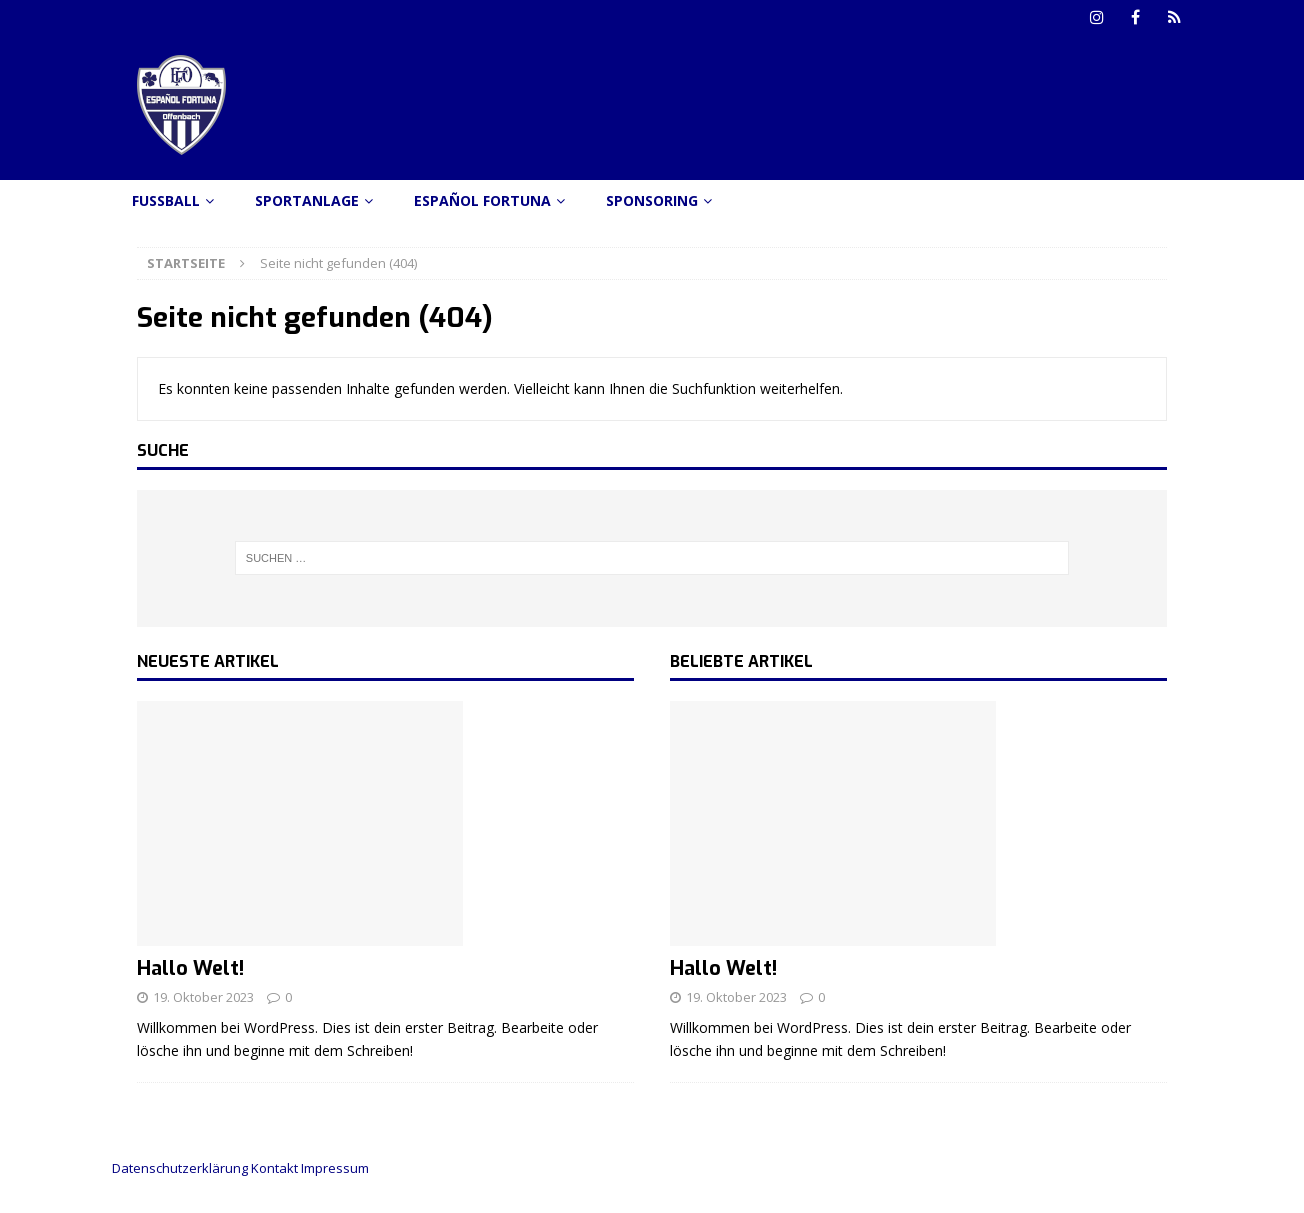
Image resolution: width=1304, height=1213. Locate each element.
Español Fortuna (482, 200)
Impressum (335, 1168)
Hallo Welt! (190, 968)
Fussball (166, 200)
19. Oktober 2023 (203, 997)
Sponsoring (652, 200)
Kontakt (274, 1168)
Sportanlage (307, 200)
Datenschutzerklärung (180, 1168)
